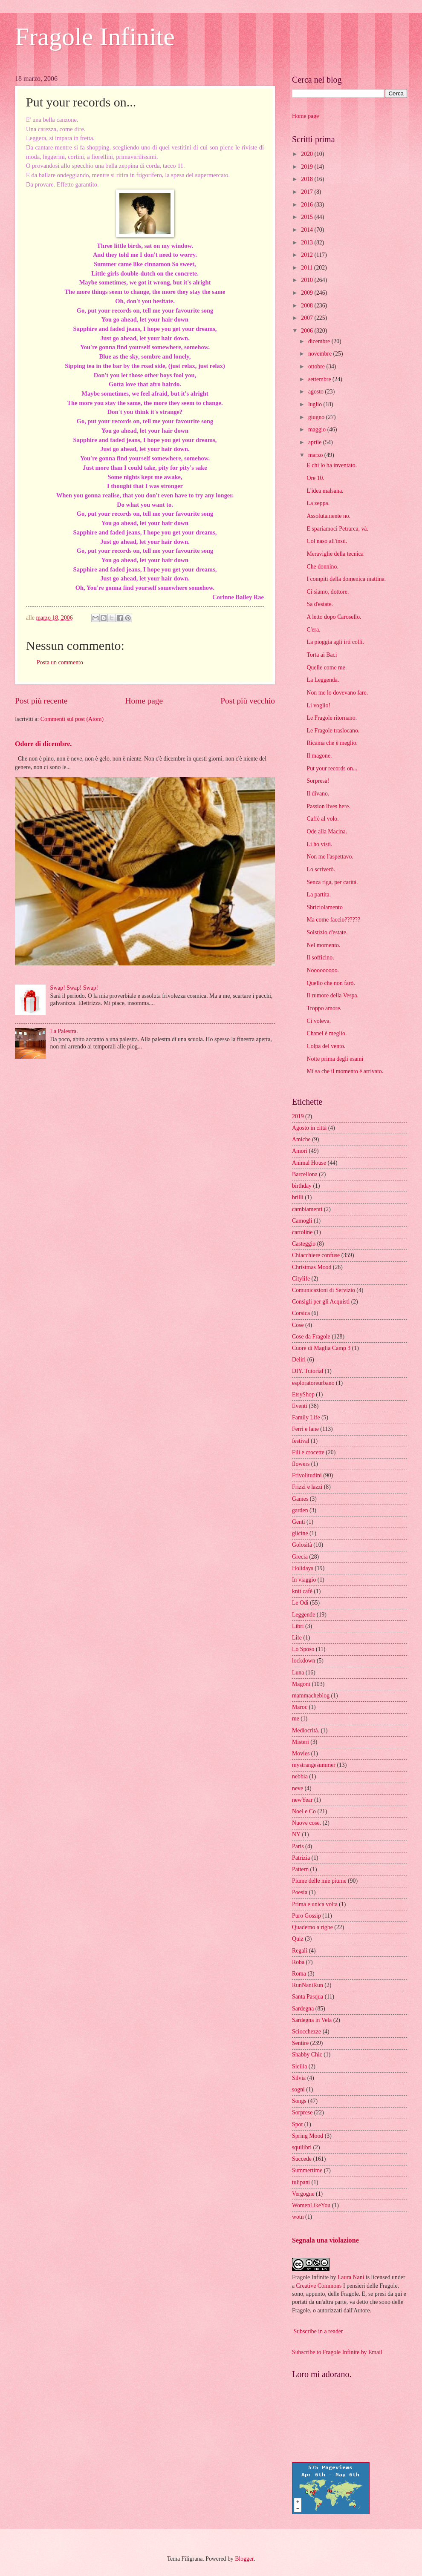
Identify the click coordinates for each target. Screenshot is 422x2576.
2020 (307, 154)
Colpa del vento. (325, 1046)
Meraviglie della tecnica (334, 554)
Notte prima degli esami (334, 1059)
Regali (299, 1950)
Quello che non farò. (330, 983)
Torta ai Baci (321, 655)
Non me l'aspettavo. (329, 856)
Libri (298, 1626)
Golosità (302, 1545)
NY (296, 1834)
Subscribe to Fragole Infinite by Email (337, 2352)
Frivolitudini (307, 1475)
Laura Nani (351, 2277)
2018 (307, 179)
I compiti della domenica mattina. (346, 579)
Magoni (301, 1684)
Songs (299, 2101)
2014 (307, 230)
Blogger (244, 2559)
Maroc (299, 1707)
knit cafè (302, 1591)
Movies (300, 1753)
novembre (320, 353)
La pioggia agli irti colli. (335, 642)
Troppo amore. (323, 1008)
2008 (307, 305)
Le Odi (300, 1603)
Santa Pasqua (307, 1996)
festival (300, 1441)
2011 (307, 267)
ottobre (317, 366)
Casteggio (303, 1244)
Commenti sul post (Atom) (72, 719)
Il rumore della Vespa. (332, 995)
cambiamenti (307, 1209)
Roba (298, 1962)
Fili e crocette (308, 1452)
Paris (298, 1846)
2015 (307, 217)
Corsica (301, 1313)
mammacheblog (311, 1695)
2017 (307, 192)
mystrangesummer (313, 1765)
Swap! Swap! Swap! (74, 988)
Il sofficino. (320, 957)
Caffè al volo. (322, 819)
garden (300, 1510)
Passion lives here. (328, 806)
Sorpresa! (317, 781)
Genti (298, 1522)
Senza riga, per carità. (332, 882)
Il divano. (317, 793)
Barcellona (305, 1174)
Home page (144, 700)
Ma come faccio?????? (333, 919)
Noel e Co (304, 1811)
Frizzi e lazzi (307, 1487)
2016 (307, 204)
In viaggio (304, 1580)
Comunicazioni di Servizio (323, 1290)
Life (297, 1637)
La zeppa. (318, 503)
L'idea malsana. (324, 491)
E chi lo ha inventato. (331, 465)
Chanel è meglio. (326, 1033)
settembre (320, 379)
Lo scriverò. (320, 869)
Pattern (300, 1869)
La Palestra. (64, 1031)
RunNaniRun (307, 1985)
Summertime (307, 2170)
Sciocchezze (306, 2031)
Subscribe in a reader (318, 2331)
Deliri (299, 1359)
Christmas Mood (311, 1267)
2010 (307, 280)
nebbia (300, 1776)
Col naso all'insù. (326, 541)
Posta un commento (60, 662)
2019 (307, 167)
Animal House (309, 1163)
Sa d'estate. (319, 604)
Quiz (297, 1939)
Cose (298, 1325)
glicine (300, 1533)
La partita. (318, 894)
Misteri (300, 1742)
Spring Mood (307, 2136)
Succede (302, 2159)
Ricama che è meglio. (332, 743)
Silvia (299, 2078)
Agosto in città (309, 1128)
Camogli (302, 1221)
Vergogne (303, 2194)
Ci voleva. (318, 1021)
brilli (297, 1197)
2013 (307, 242)
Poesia (299, 1892)
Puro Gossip (306, 1916)
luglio (316, 404)
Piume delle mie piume (319, 1881)
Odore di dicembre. (43, 743)
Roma (299, 1973)
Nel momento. (323, 945)
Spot (297, 2124)
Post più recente (41, 700)
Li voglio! (318, 705)
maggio (317, 429)
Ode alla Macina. (326, 831)
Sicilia (299, 2066)
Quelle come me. (326, 667)
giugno (317, 417)
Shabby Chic (307, 2054)
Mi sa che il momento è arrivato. (344, 1071)
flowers (300, 1464)
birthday (302, 1186)
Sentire (300, 2043)
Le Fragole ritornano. (331, 718)
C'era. (313, 629)
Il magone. (319, 755)
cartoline (302, 1232)
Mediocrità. (305, 1730)
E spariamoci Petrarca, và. (337, 529)
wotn (298, 2217)
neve (297, 1788)
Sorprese (302, 2112)
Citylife (301, 1278)
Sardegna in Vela (312, 2020)
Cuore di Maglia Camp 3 (321, 1348)
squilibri (302, 2147)
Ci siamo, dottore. (327, 592)
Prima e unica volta (315, 1904)
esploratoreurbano (313, 1383)
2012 (307, 255)
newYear (302, 1800)
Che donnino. (322, 566)
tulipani (301, 2182)
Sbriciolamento (324, 907)
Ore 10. (315, 478)
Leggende (303, 1614)
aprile (315, 442)
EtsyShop (303, 1394)
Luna (298, 1672)
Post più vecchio (247, 700)
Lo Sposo (303, 1649)
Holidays (302, 1568)
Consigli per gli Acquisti (321, 1301)
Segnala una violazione (325, 2240)
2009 (307, 293)
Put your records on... (331, 768)
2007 (307, 318)
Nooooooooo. (322, 970)
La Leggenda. (322, 680)
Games (300, 1499)
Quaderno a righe (312, 1927)
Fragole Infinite (95, 37)
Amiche (301, 1139)
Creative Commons (319, 2286)
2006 (307, 330)
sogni (298, 2089)
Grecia (300, 1557)
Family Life (306, 1417)
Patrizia (301, 1858)
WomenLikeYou (311, 2205)
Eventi (299, 1406)
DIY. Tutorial (307, 1371)
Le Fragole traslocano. (332, 730)
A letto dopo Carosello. (333, 617)
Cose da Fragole (311, 1336)
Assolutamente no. (328, 516)
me (295, 1718)
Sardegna (303, 2008)
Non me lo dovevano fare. (337, 692)
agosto (316, 391)
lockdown (303, 1660)
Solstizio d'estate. (326, 932)
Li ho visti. (319, 844)
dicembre (320, 341)
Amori (299, 1151)
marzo (316, 455)
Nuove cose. (306, 1823)
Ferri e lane (305, 1429)
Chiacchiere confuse (316, 1255)
